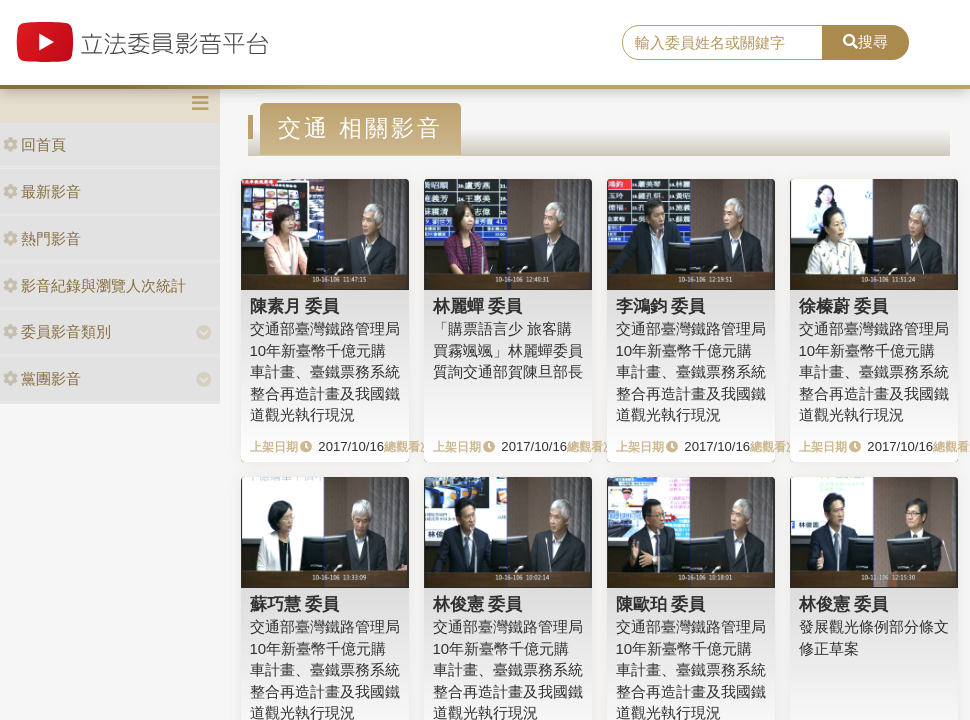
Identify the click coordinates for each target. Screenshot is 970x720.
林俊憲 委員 (478, 604)
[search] (722, 43)
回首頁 (34, 144)
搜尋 (865, 41)
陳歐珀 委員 (661, 604)
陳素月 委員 (295, 306)
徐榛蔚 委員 (844, 306)
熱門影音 (42, 238)
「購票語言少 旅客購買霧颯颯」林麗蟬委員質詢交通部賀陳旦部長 (508, 350)
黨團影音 (42, 378)
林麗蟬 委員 (478, 306)
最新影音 (42, 191)
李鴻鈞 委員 (661, 306)
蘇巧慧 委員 (295, 604)
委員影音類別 (57, 331)
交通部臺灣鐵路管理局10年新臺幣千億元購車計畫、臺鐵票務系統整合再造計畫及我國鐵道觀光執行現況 (325, 371)
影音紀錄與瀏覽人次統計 (94, 285)
